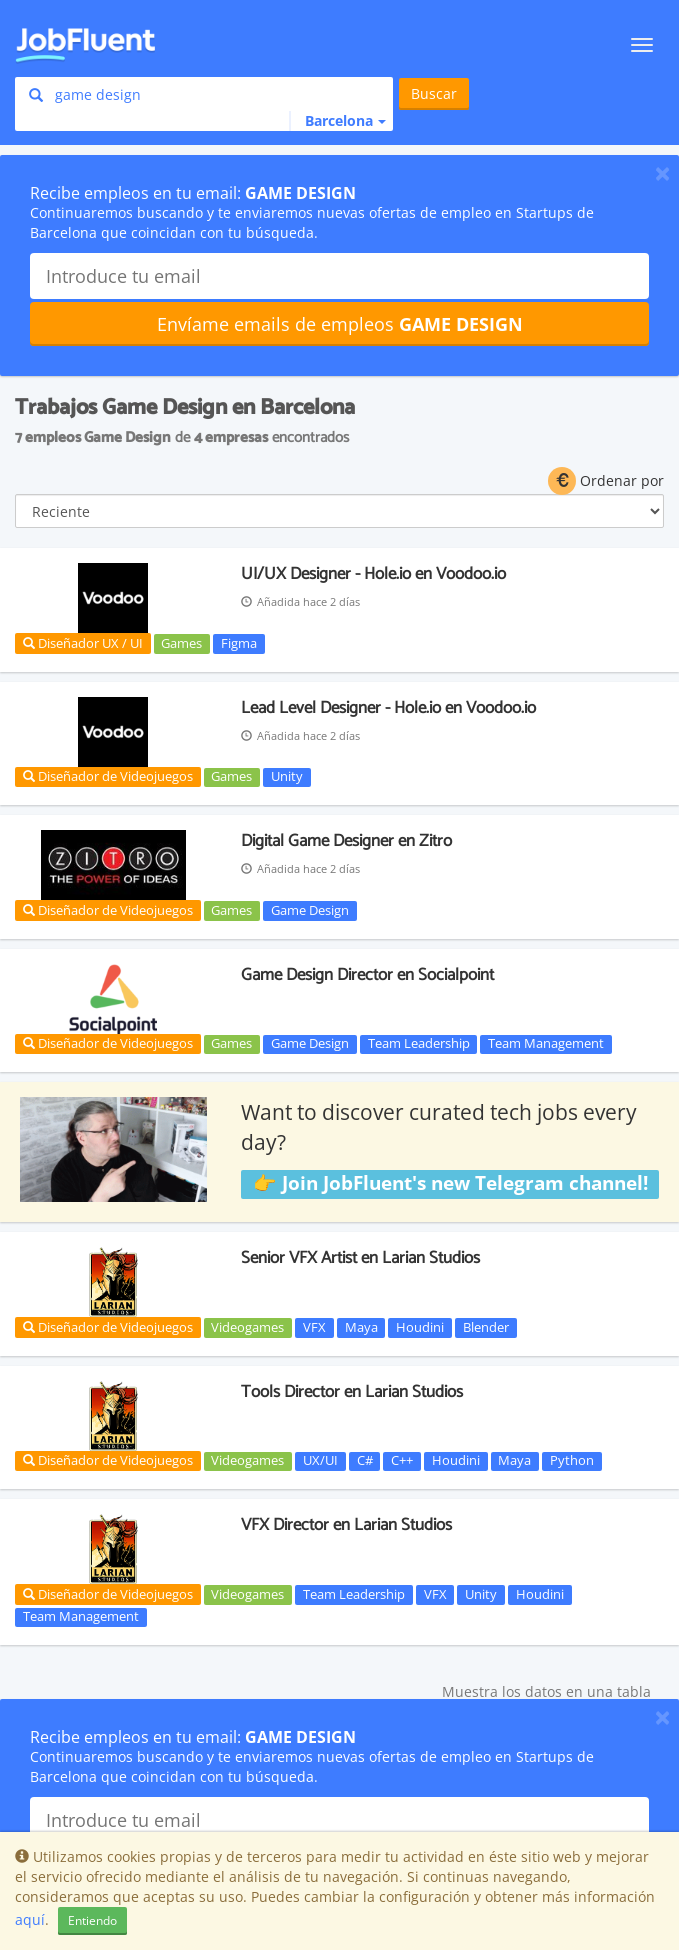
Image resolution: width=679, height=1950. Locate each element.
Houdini (420, 1327)
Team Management (546, 1044)
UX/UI (320, 1461)
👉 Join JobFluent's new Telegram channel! (450, 1183)
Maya (361, 1327)
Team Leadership (419, 1044)
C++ (402, 1461)
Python (572, 1461)
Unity (287, 777)
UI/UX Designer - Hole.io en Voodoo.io (373, 574)
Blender (486, 1327)
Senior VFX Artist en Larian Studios (360, 1258)
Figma (239, 643)
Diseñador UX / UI (83, 643)
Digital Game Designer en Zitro (346, 841)
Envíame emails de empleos (340, 324)
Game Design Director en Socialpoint (367, 975)
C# (365, 1461)
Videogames (247, 1327)
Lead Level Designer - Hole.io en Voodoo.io (388, 708)
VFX (314, 1327)
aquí (30, 1919)
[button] (337, 121)
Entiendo (92, 1920)
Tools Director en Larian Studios (352, 1392)
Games (181, 643)
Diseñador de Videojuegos (108, 776)
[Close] (662, 173)
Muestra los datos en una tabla (546, 1691)
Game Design (310, 910)
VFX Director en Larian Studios (346, 1525)
